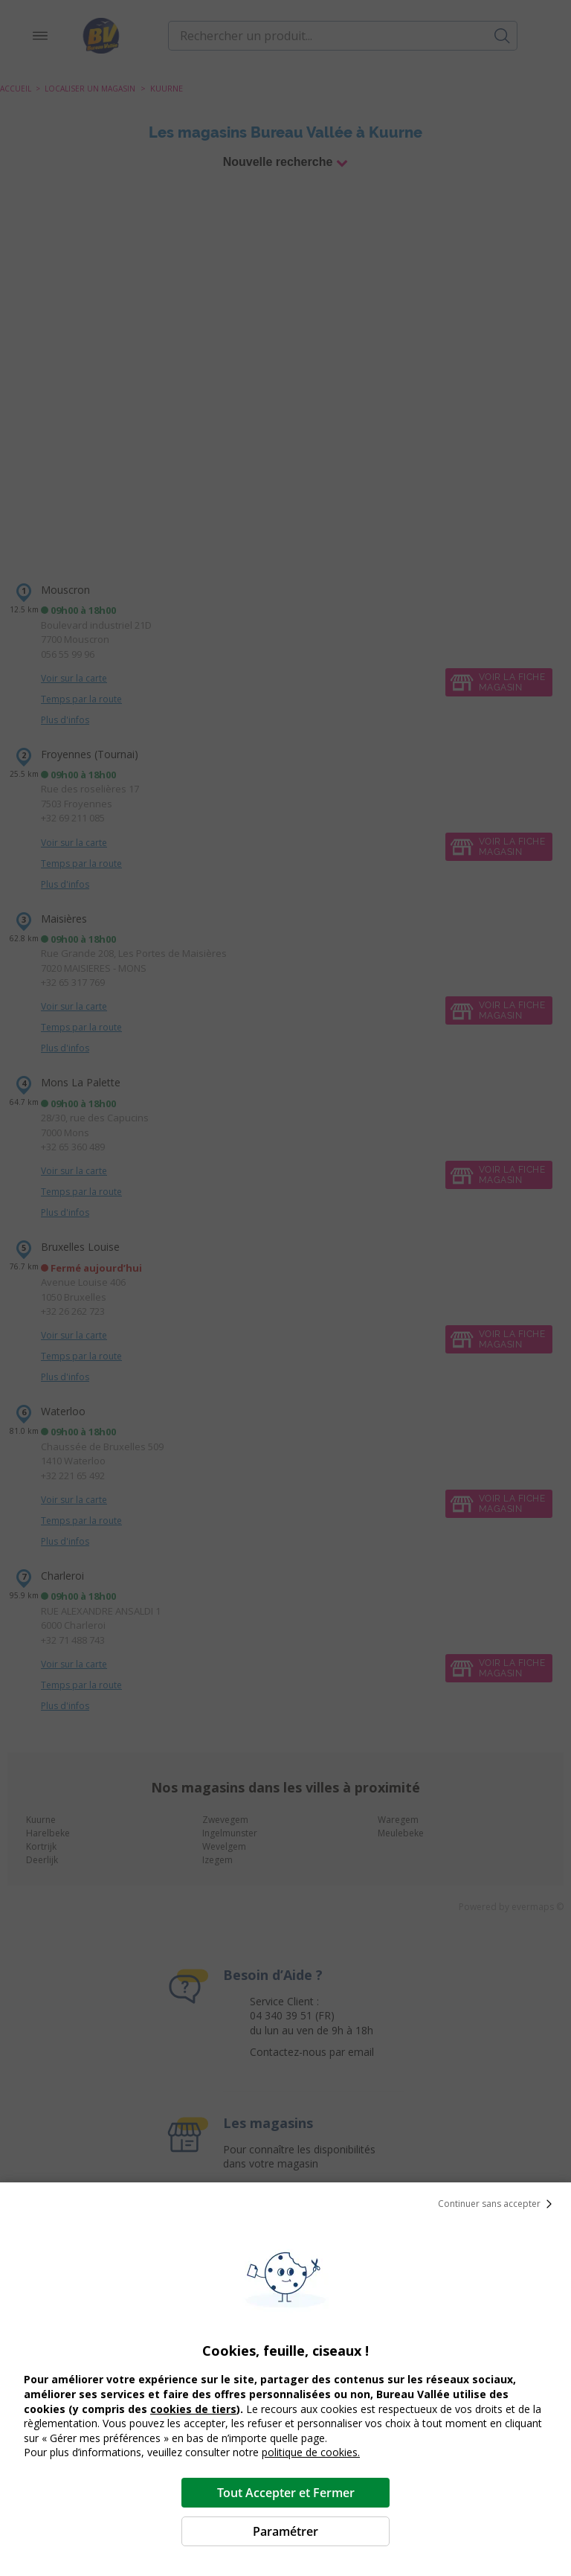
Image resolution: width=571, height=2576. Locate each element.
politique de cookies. (311, 2452)
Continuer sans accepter (498, 2204)
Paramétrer (285, 2531)
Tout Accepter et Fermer (286, 2492)
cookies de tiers (193, 2409)
